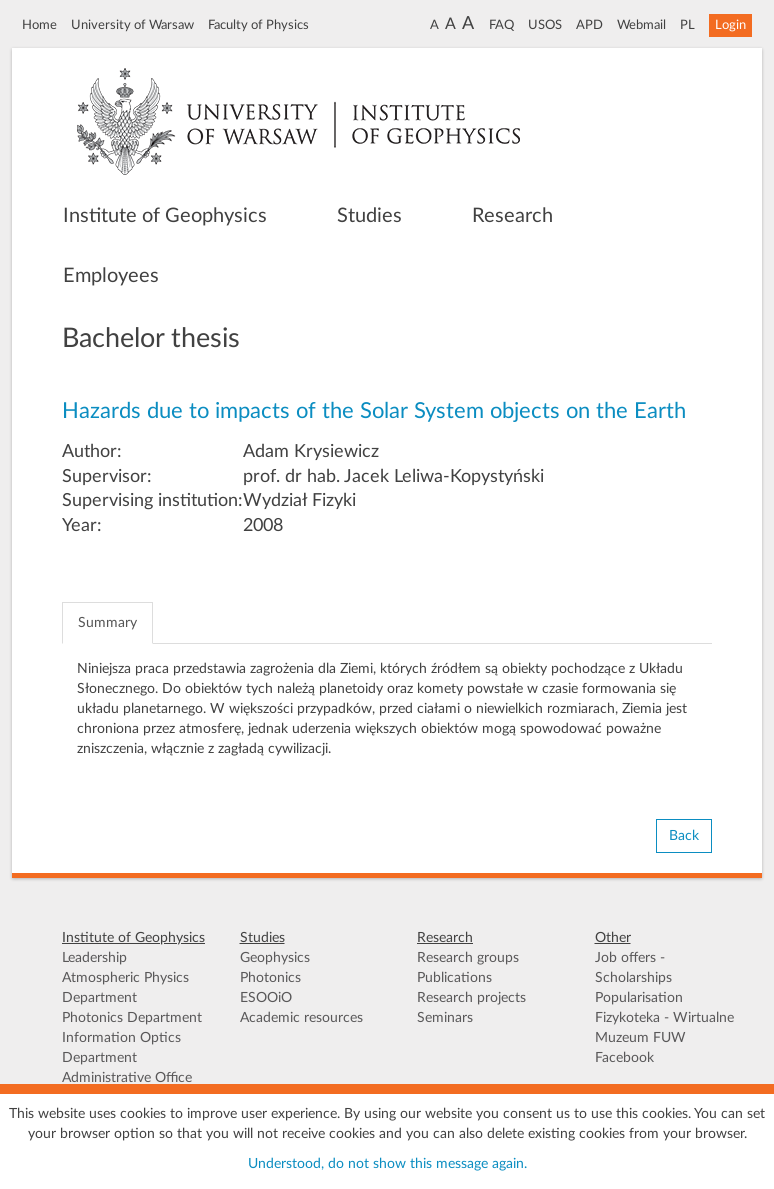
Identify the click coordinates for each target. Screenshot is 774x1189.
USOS (545, 25)
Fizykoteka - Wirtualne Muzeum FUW (664, 1028)
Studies (369, 216)
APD (589, 25)
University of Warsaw (132, 25)
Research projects (471, 998)
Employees (111, 276)
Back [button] (684, 836)
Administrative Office (127, 1078)
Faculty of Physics (258, 25)
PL (687, 25)
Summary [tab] (107, 623)
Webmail (641, 25)
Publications (454, 978)
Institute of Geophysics (165, 216)
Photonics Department (132, 1018)
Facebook (624, 1058)
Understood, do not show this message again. (387, 1164)
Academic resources (301, 1018)
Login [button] (730, 25)
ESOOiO (266, 998)
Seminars (445, 1018)
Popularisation (639, 998)
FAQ (501, 25)
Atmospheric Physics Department (125, 988)
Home (39, 25)
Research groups (468, 958)
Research (512, 216)
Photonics (270, 978)
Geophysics (275, 958)
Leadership (94, 958)
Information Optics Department (121, 1048)
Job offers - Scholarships (633, 968)
